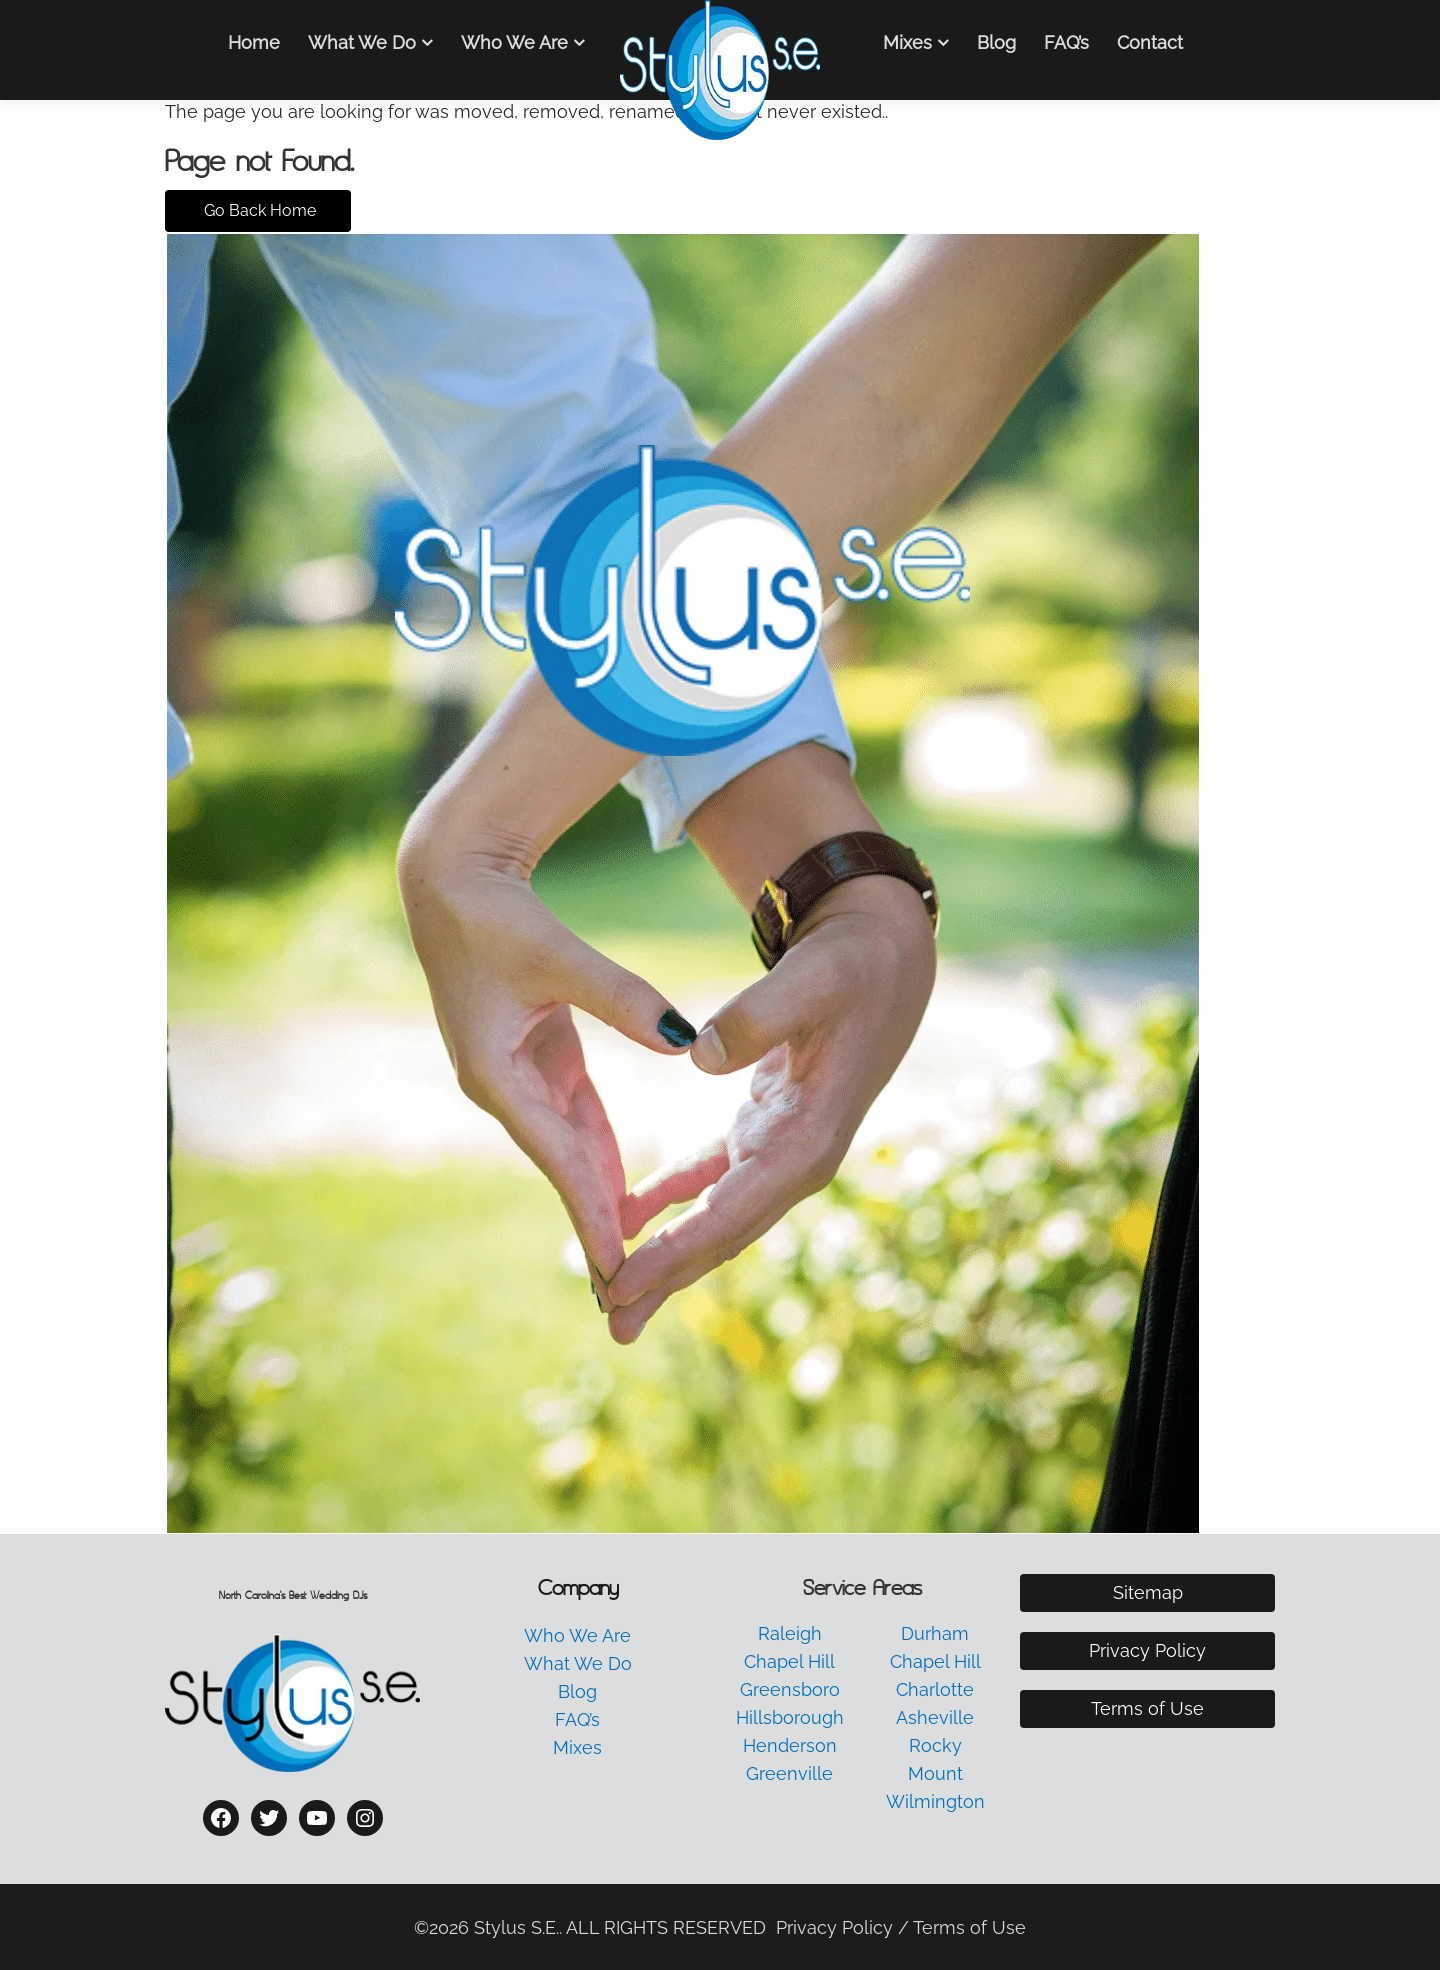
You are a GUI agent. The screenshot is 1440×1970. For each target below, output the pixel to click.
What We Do (362, 42)
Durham (935, 1633)
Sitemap (1148, 1592)
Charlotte (935, 1689)
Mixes (907, 42)
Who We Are (514, 42)
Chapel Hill (789, 1661)
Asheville (935, 1717)
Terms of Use (1147, 1708)
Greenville (789, 1773)
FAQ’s (1066, 42)
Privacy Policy (1147, 1650)
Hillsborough (790, 1717)
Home (254, 42)
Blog (996, 42)
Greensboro (790, 1689)
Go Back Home (258, 210)
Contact (1150, 42)
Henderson (790, 1745)
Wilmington (935, 1801)
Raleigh (790, 1633)
